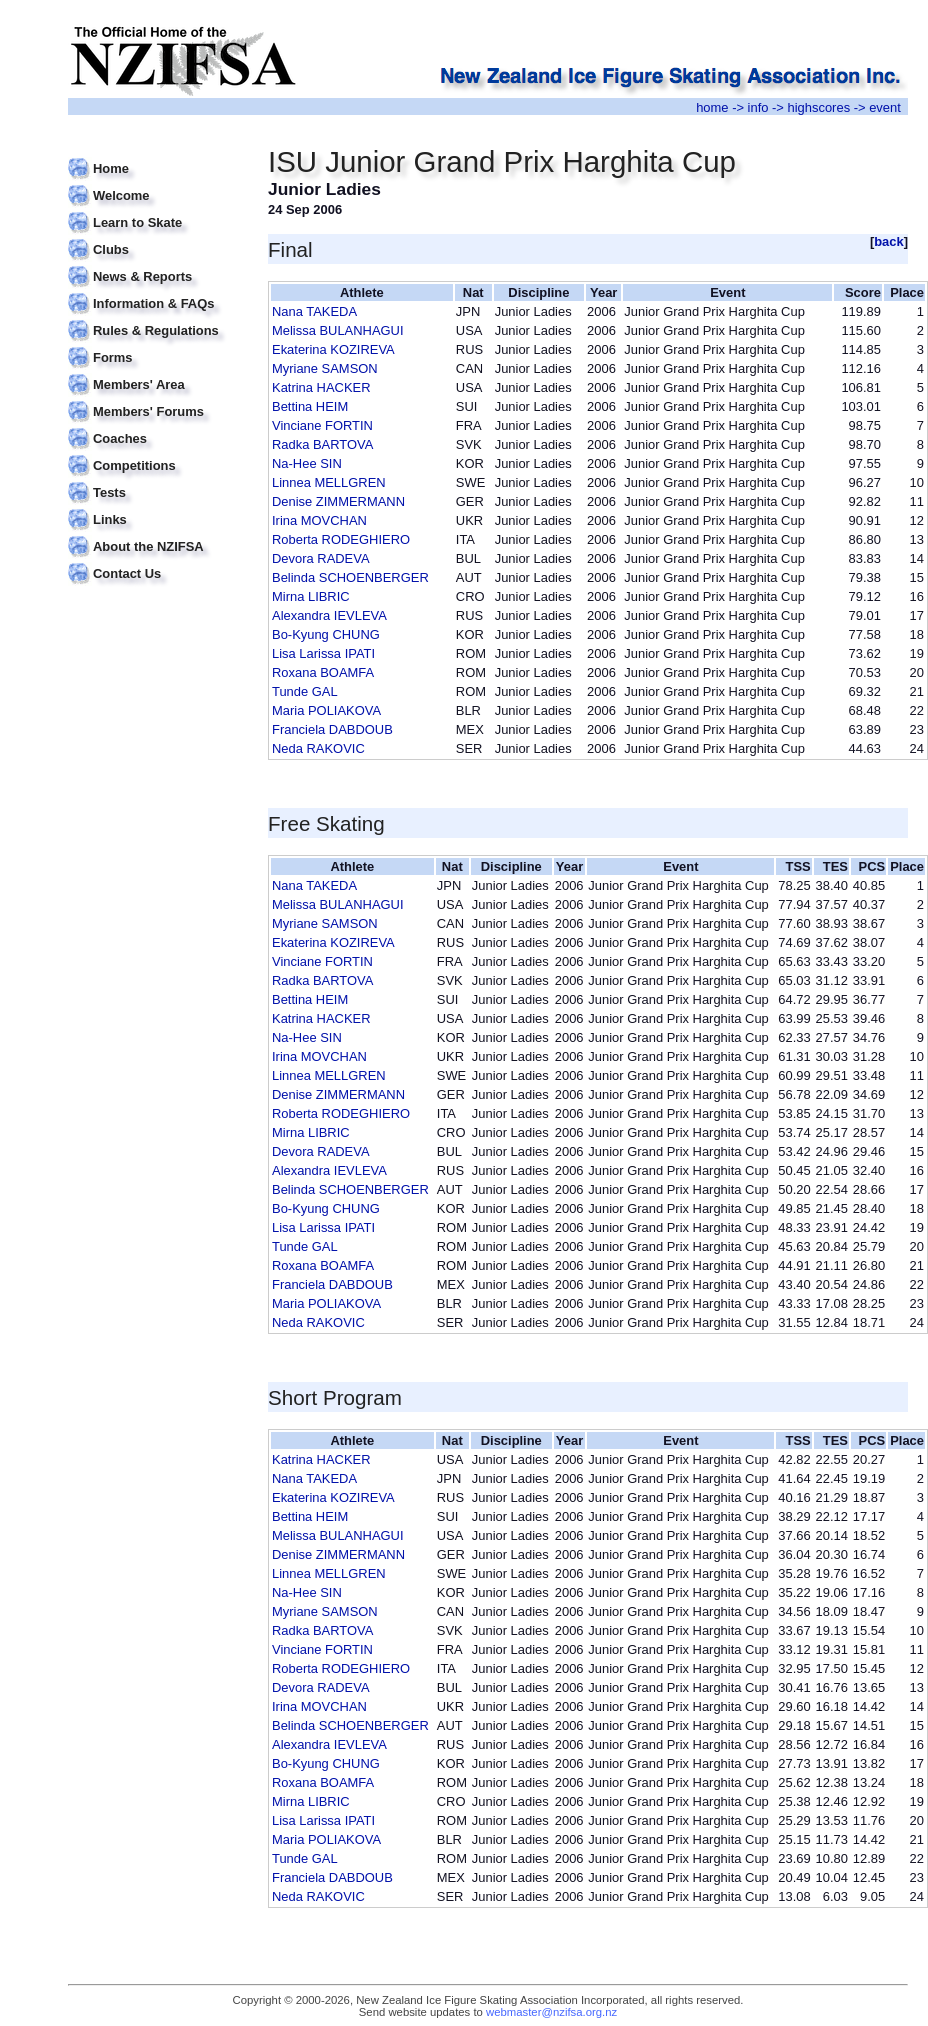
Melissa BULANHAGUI (338, 330)
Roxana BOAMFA (323, 672)
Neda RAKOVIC (318, 748)
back (889, 241)
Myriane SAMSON (325, 368)
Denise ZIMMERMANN (338, 501)
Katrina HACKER (321, 387)
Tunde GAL (305, 691)
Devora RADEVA (321, 558)
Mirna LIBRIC (311, 596)
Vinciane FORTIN (322, 425)
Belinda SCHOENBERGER (350, 577)
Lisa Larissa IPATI (323, 653)
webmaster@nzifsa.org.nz (551, 2012)
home (712, 107)
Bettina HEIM (310, 406)
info (758, 107)
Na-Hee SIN (307, 463)
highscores (819, 107)
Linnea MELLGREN (329, 482)
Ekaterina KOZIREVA (333, 349)
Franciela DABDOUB (332, 729)
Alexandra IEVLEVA (329, 615)
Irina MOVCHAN (319, 520)
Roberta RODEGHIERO (341, 539)
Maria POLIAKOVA (326, 710)
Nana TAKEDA (314, 311)
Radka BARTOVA (322, 444)
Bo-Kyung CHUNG (326, 634)
